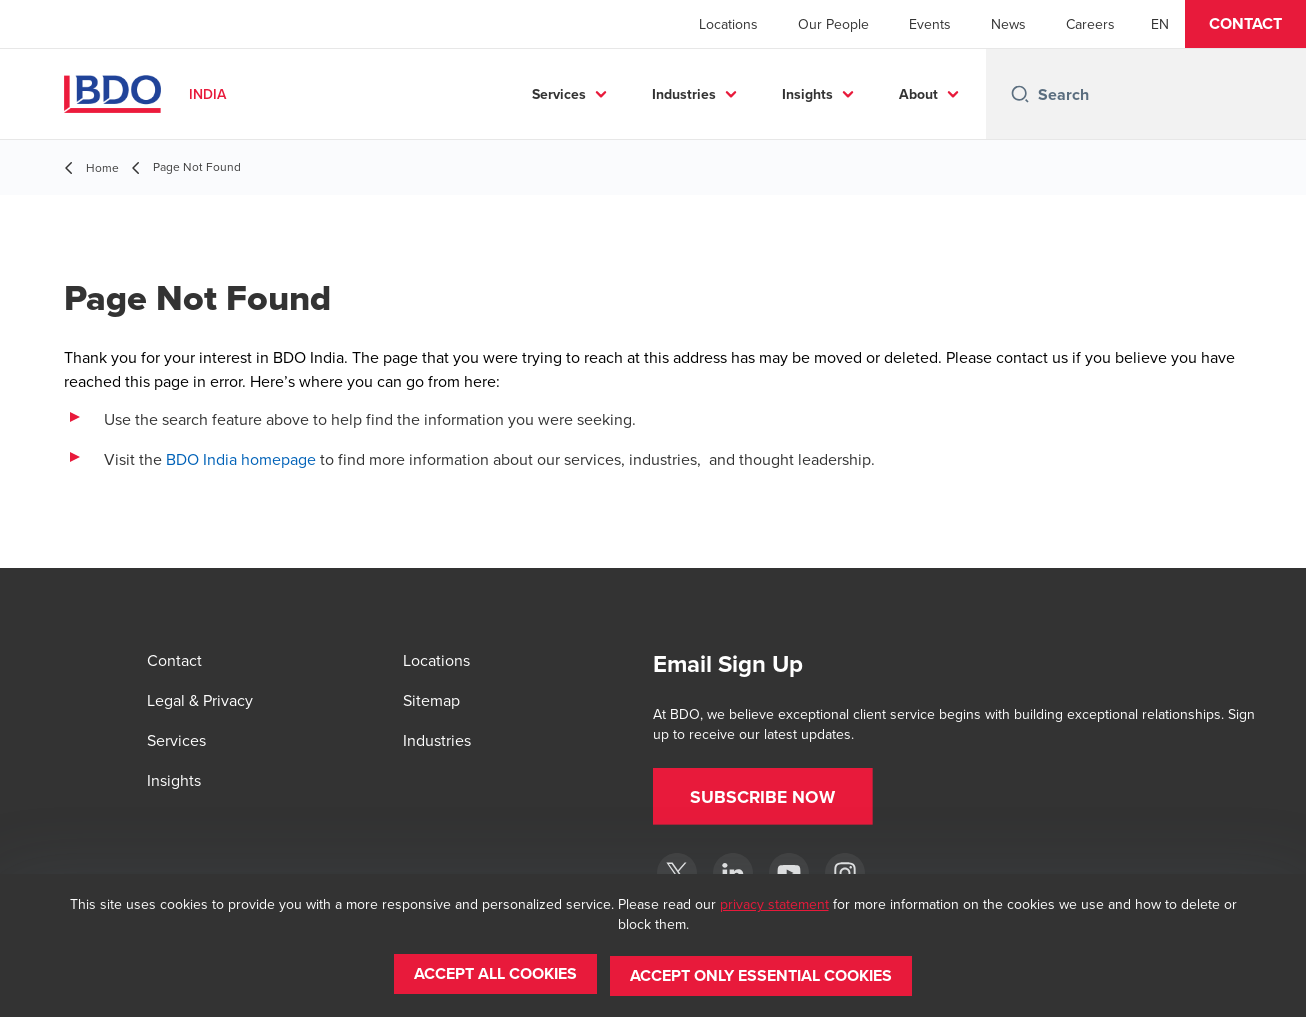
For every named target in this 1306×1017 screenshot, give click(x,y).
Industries (684, 94)
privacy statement (774, 907)
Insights (807, 94)
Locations (728, 24)
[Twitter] (677, 873)
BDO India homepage (241, 459)
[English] (1160, 24)
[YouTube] (789, 873)
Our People (833, 24)
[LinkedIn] (733, 873)
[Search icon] (1020, 94)
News (1008, 24)
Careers (1090, 24)
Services (559, 94)
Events (930, 24)
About (918, 94)
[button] (1245, 24)
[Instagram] (845, 873)
